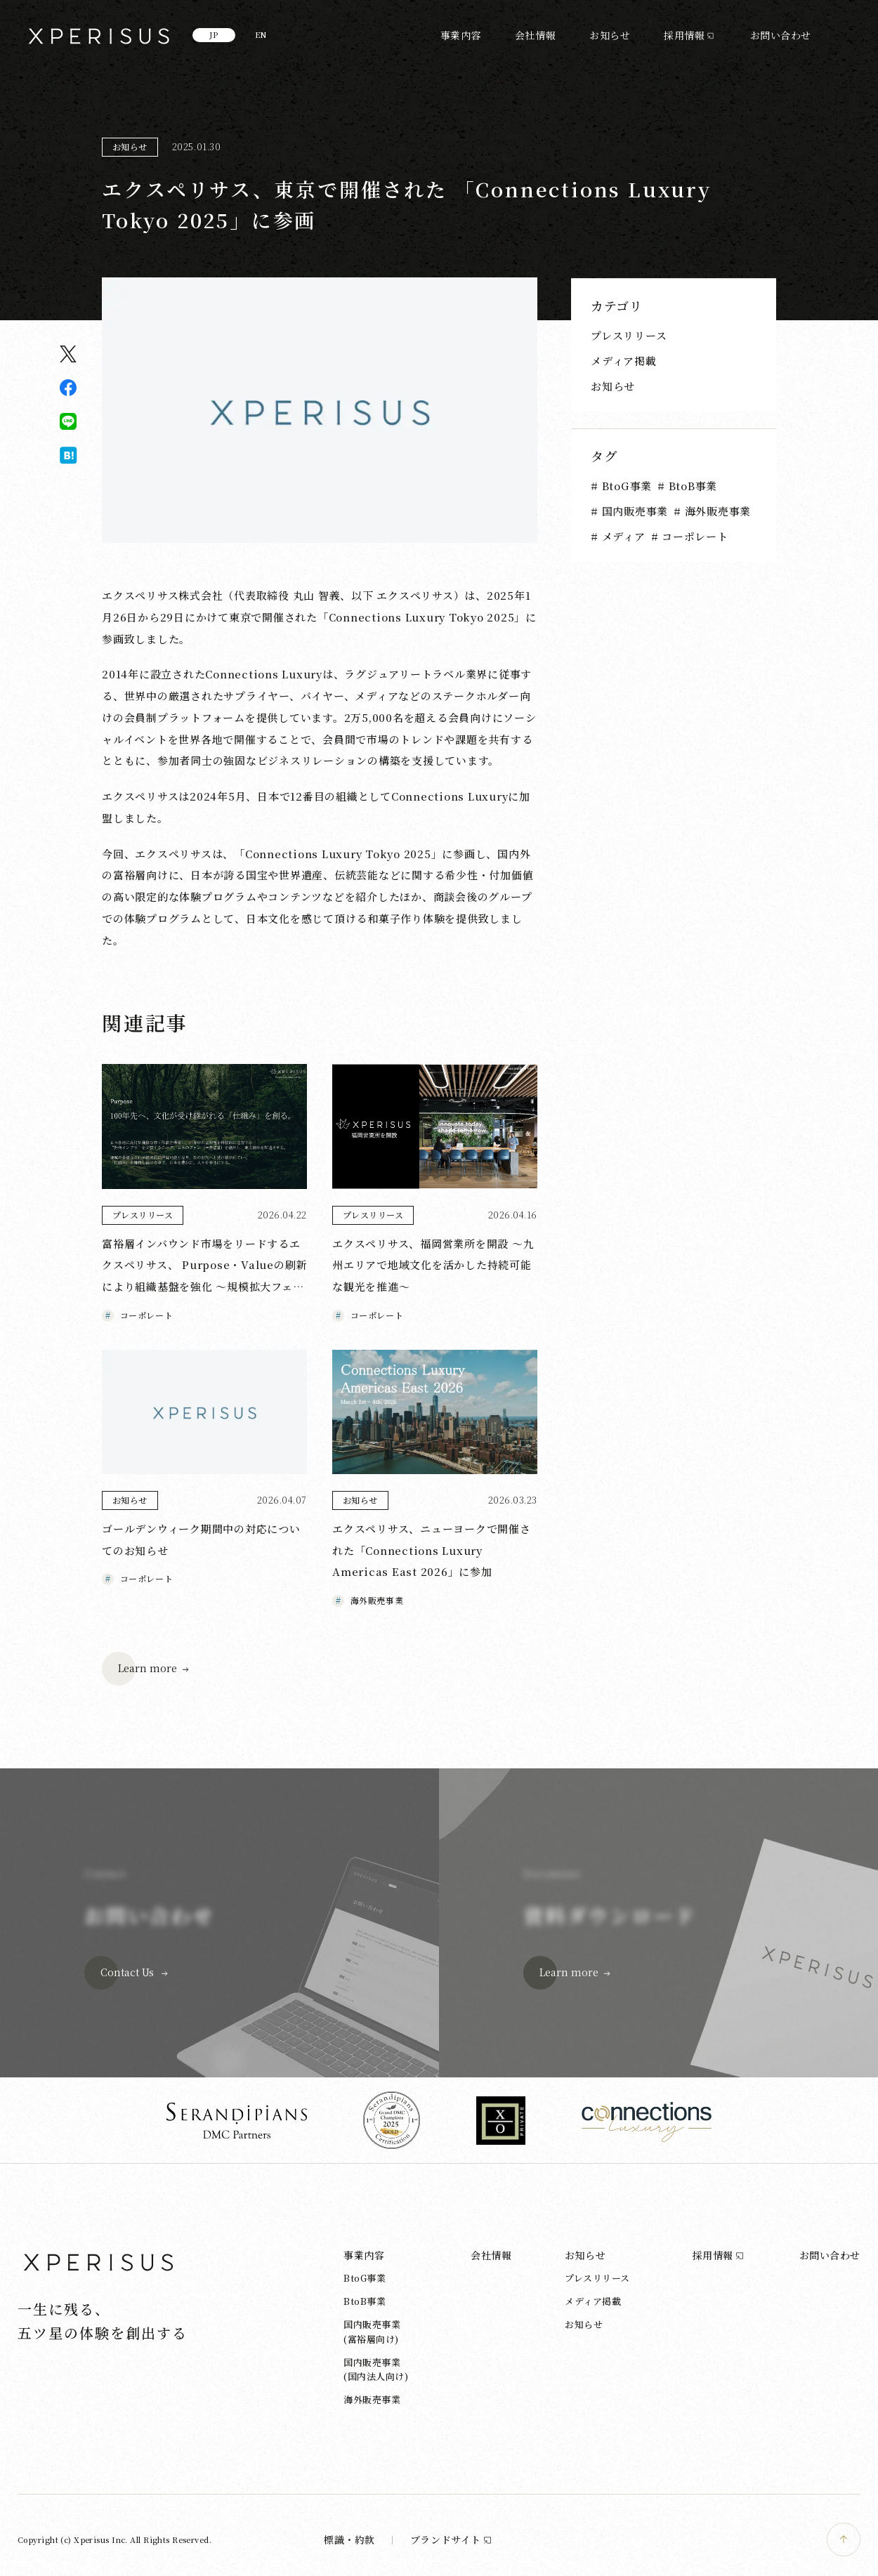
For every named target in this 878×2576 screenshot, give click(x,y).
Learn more (147, 1668)
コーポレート (693, 536)
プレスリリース (629, 335)
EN (261, 34)
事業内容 (460, 35)
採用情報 (684, 35)
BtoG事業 (625, 485)
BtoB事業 (691, 485)
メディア (622, 536)
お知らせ (609, 35)
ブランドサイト (452, 2539)
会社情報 (535, 35)
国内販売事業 (633, 511)
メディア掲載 (624, 360)
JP (213, 34)
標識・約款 (349, 2539)
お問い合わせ (780, 35)
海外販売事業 (716, 511)
